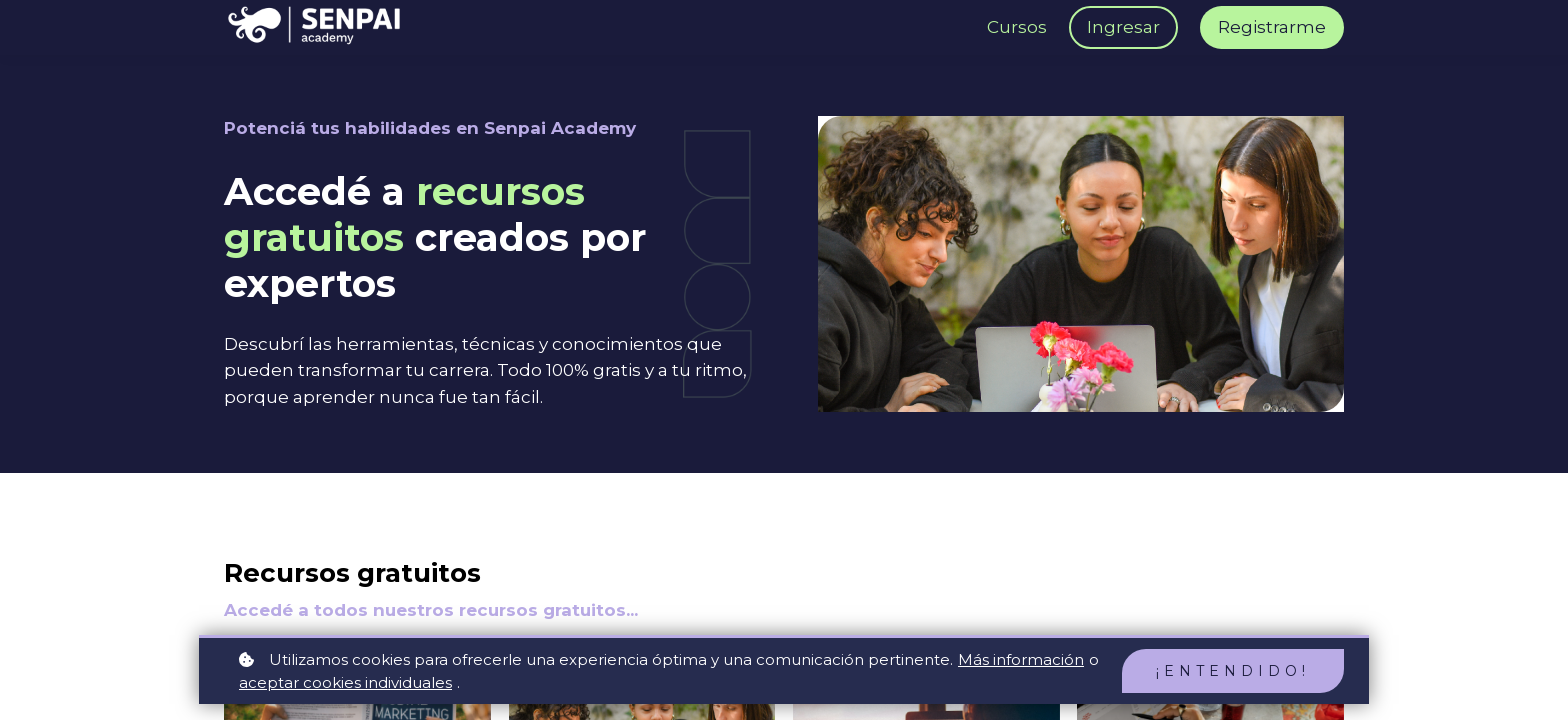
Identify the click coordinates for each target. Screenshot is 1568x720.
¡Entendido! (1233, 671)
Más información (1021, 659)
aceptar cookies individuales (345, 682)
